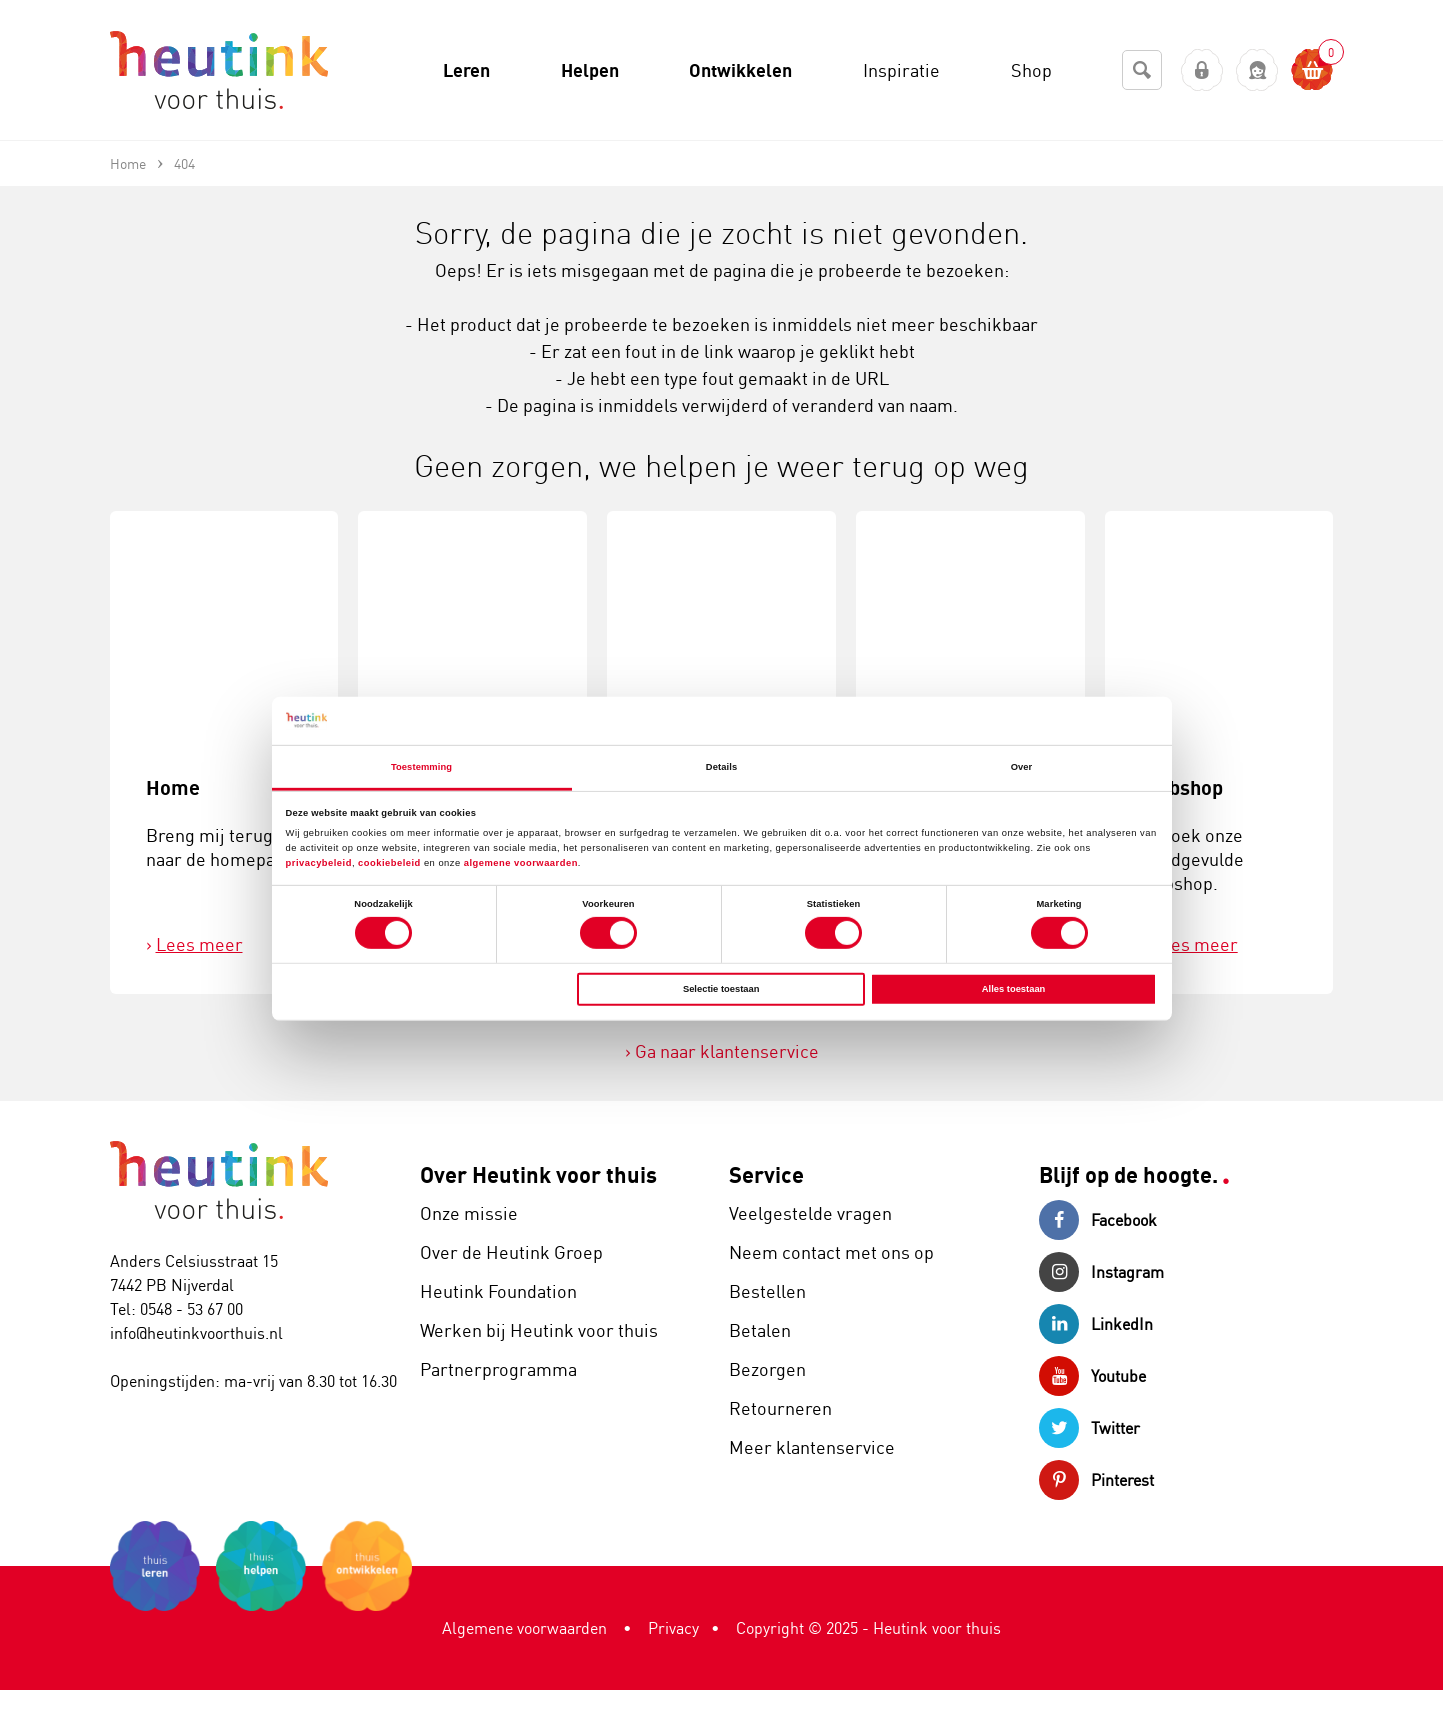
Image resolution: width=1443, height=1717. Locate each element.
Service (766, 1174)
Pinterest (1096, 1480)
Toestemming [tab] (421, 767)
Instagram (1101, 1272)
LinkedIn (1096, 1324)
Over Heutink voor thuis (538, 1174)
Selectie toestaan (721, 989)
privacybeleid (319, 863)
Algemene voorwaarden (524, 1628)
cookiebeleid (391, 863)
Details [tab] (721, 767)
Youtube (1092, 1376)
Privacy (673, 1628)
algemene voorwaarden (521, 863)
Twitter (1089, 1428)
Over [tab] (1022, 767)
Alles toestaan (1013, 989)
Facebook (1098, 1220)
